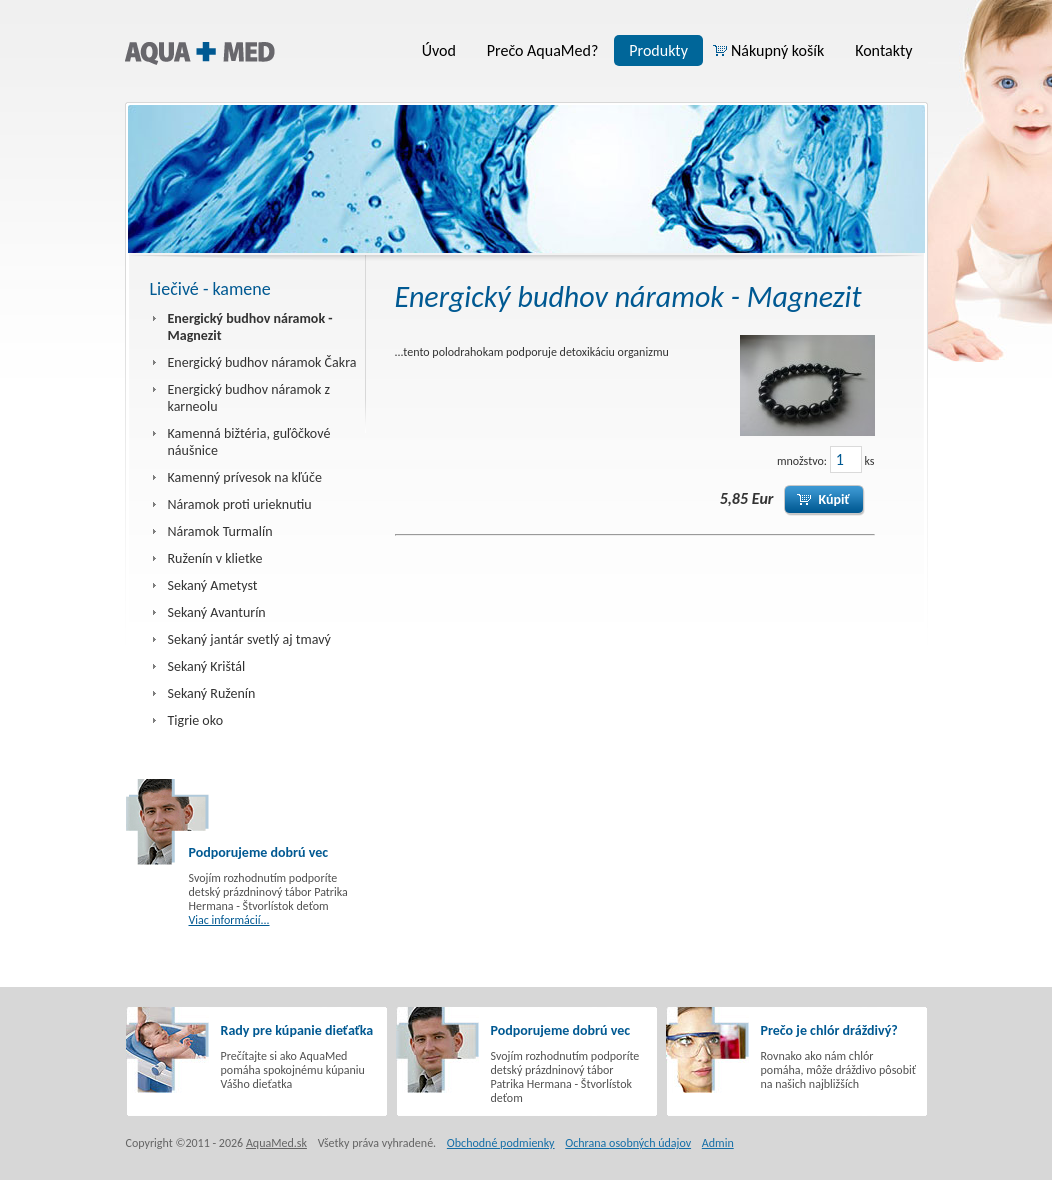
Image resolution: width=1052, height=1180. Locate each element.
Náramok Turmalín (220, 531)
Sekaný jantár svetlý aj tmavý (249, 639)
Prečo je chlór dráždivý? (829, 1030)
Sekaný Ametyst (213, 585)
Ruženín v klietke (215, 558)
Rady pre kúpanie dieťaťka (297, 1030)
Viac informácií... (229, 920)
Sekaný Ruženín (212, 693)
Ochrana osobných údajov (628, 1143)
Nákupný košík (777, 50)
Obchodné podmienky (501, 1143)
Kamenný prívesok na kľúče (245, 477)
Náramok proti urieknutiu (240, 504)
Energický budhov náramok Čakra (262, 362)
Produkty (658, 50)
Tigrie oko (196, 720)
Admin (718, 1143)
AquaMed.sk (276, 1143)
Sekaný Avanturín (217, 612)
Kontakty (883, 50)
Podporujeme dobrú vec (259, 852)
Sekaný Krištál (207, 666)
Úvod (439, 50)
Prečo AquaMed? (542, 50)
